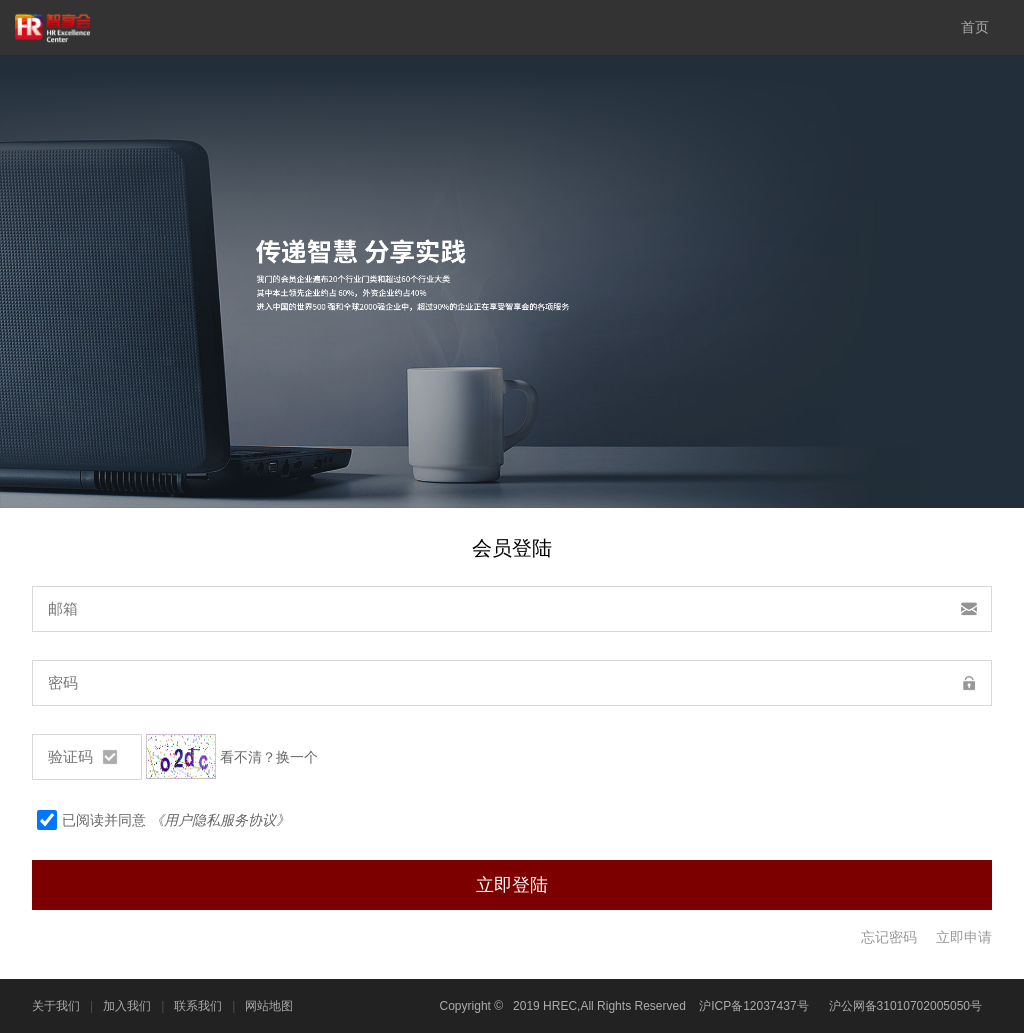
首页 (975, 27)
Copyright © (472, 1006)
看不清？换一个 (269, 757)
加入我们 (127, 1006)
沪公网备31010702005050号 (905, 1006)
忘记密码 (889, 937)
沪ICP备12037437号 (753, 1006)
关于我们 (56, 1006)
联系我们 (198, 1006)
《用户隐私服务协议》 (220, 820)
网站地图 (269, 1006)
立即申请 (964, 937)
